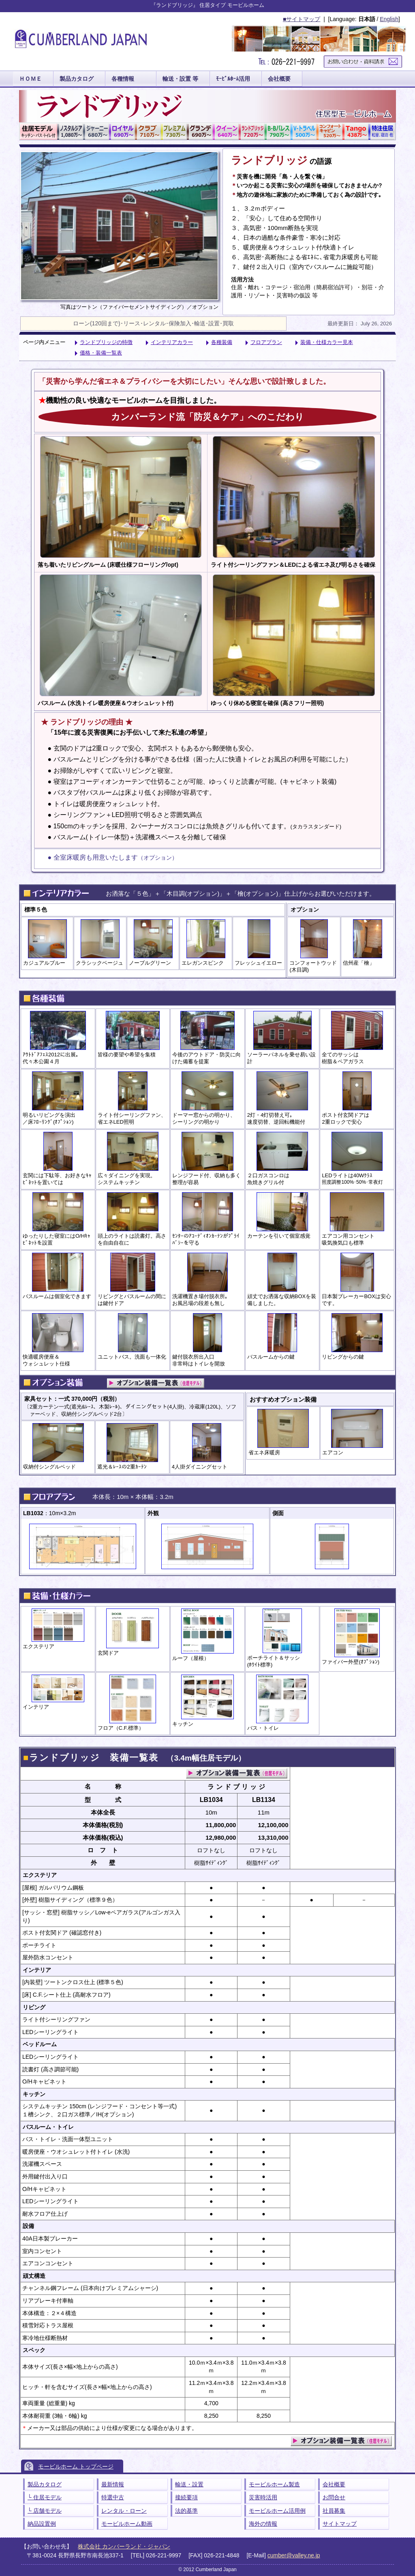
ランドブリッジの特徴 (106, 342)
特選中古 (112, 2497)
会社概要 (279, 78)
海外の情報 (263, 2523)
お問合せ (334, 2497)
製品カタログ (77, 78)
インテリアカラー (172, 342)
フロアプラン (266, 342)
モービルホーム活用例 (277, 2510)
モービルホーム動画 (126, 2523)
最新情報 (112, 2484)
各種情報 (122, 78)
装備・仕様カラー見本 (326, 342)
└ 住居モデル (45, 2497)
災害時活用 (263, 2497)
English (389, 19)
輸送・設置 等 (180, 78)
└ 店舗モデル (45, 2510)
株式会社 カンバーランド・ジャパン (124, 2546)
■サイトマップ (301, 19)
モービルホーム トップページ (75, 2466)
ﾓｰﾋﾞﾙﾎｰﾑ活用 (233, 78)
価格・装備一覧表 (101, 353)
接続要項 (186, 2497)
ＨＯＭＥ (30, 78)
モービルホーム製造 (274, 2484)
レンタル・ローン (124, 2510)
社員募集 (334, 2510)
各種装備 (221, 342)
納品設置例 (42, 2523)
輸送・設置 (189, 2484)
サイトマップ (340, 2523)
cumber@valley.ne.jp (293, 2555)
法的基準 (186, 2510)
